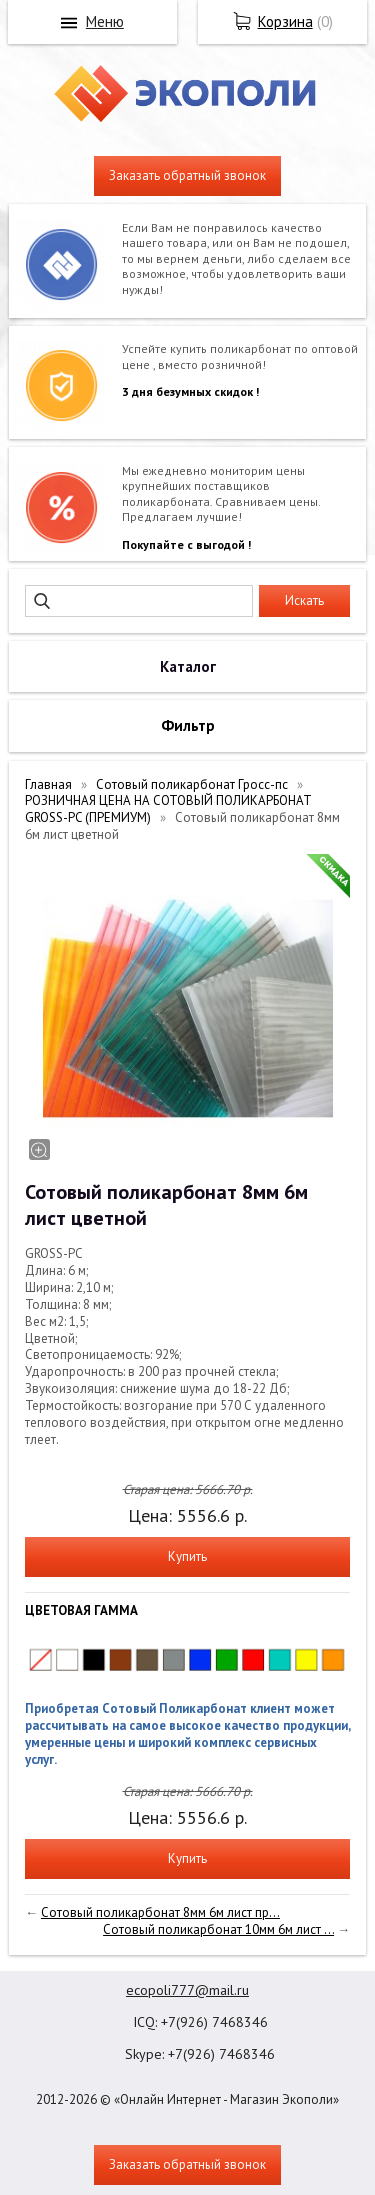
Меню (105, 21)
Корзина (285, 21)
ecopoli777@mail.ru (187, 1990)
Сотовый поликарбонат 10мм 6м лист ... (218, 1929)
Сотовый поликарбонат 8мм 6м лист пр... (160, 1912)
